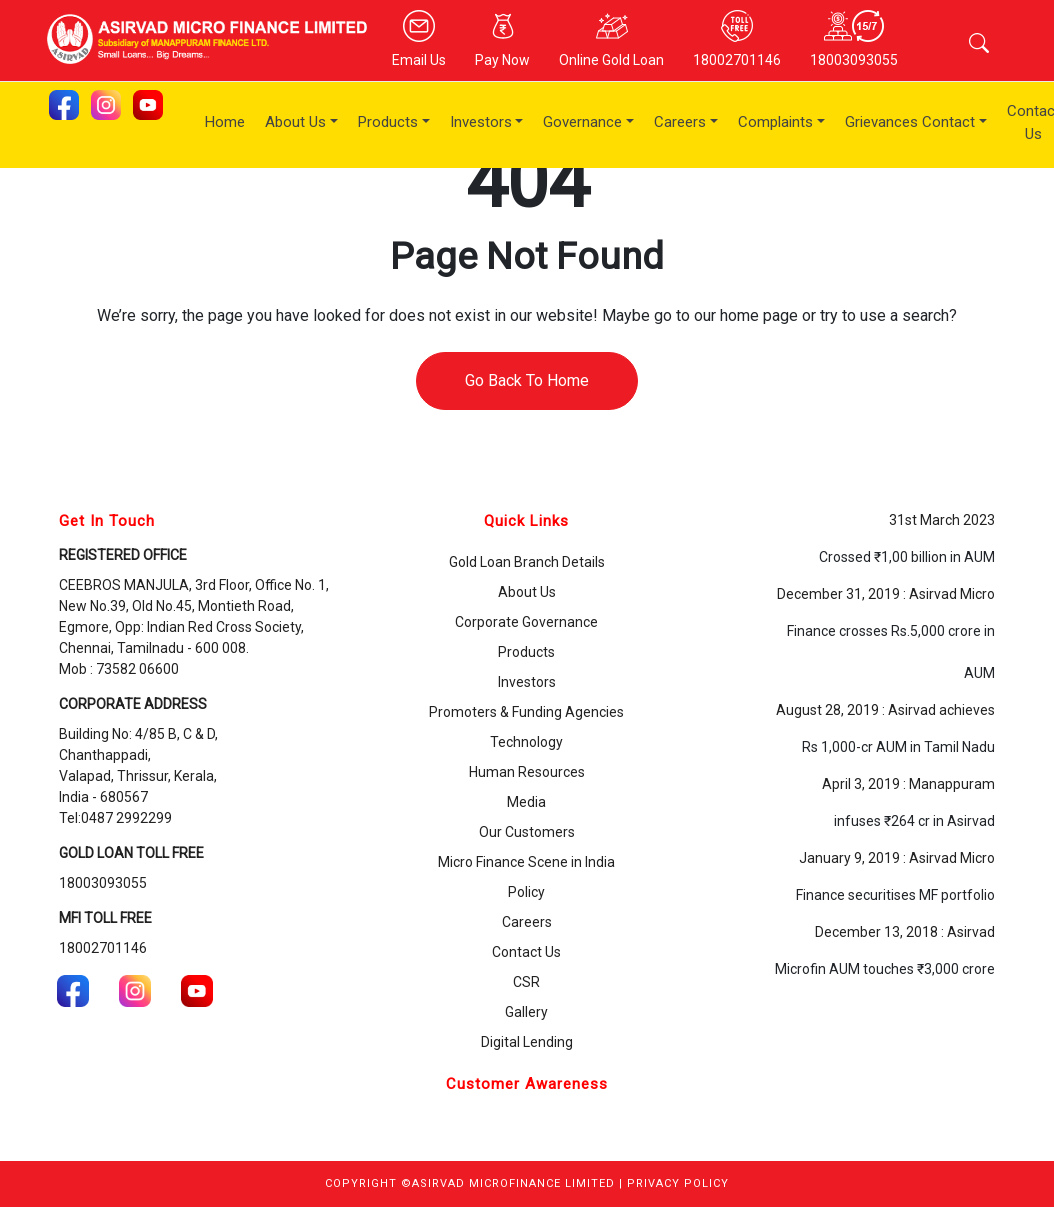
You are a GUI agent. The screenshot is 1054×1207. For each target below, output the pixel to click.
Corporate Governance (526, 622)
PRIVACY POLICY (678, 1183)
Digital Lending (527, 1042)
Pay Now (502, 39)
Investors (481, 122)
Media (526, 802)
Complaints (775, 122)
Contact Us (526, 952)
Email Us (419, 39)
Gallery (526, 1012)
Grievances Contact (910, 122)
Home (225, 122)
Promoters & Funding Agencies (526, 712)
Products (388, 122)
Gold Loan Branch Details (527, 562)
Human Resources (527, 772)
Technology (526, 742)
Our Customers (527, 832)
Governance (582, 122)
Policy (526, 892)
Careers (680, 122)
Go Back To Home (527, 380)
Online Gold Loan (611, 39)
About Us (295, 122)
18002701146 (737, 39)
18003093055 (854, 39)
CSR (526, 982)
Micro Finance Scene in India (526, 862)
